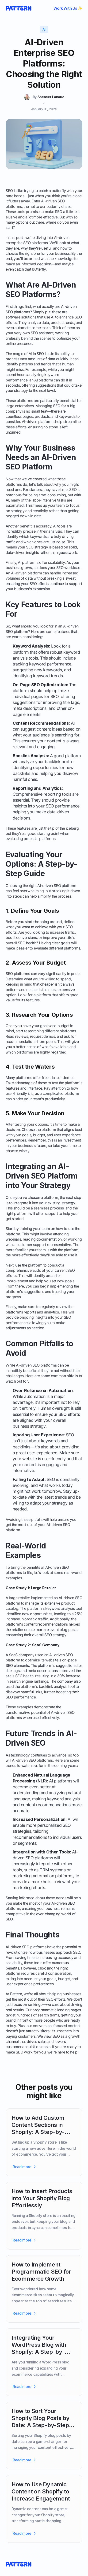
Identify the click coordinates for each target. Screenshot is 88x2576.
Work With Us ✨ (68, 8)
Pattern (16, 1993)
